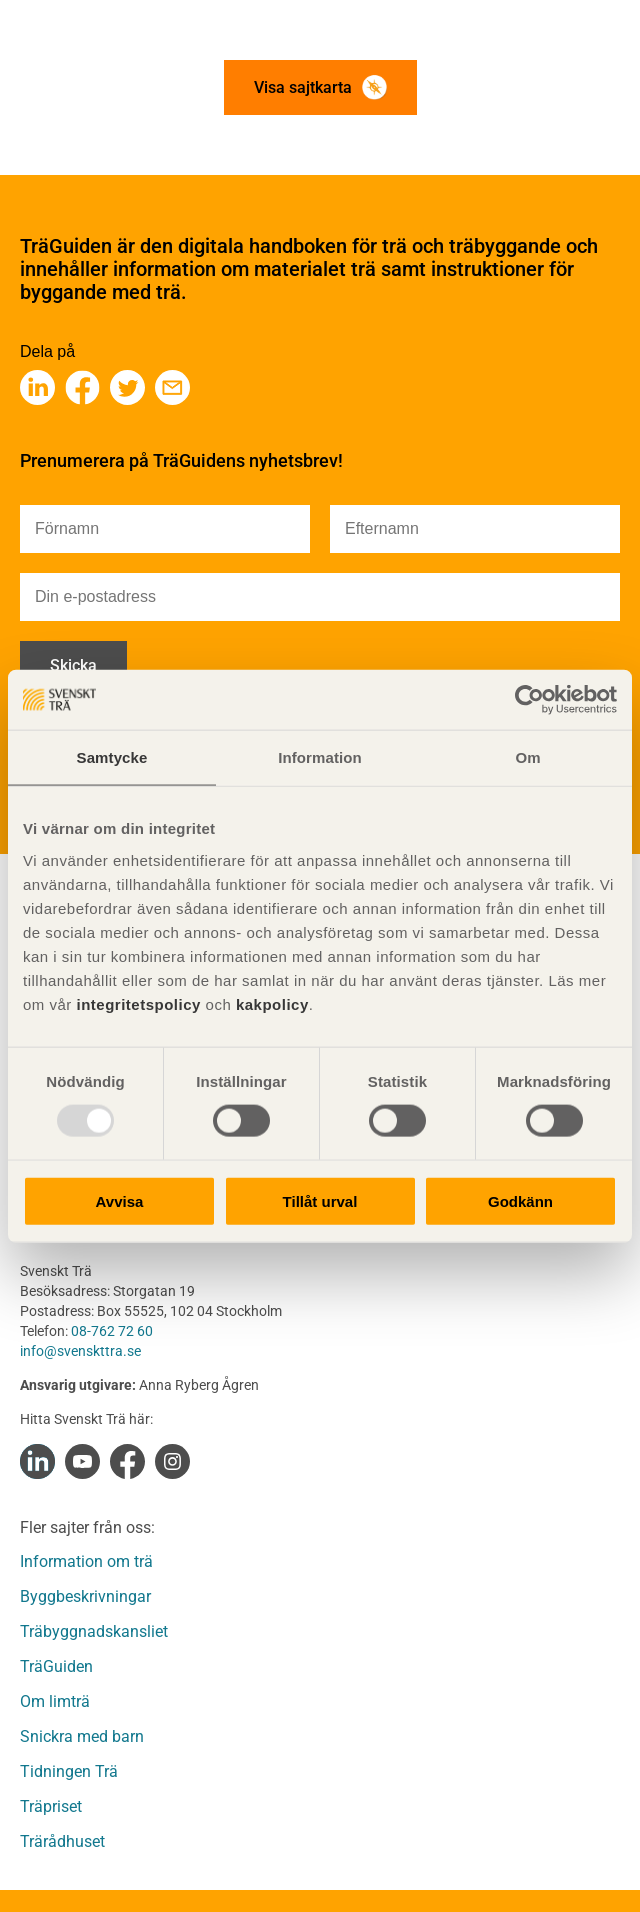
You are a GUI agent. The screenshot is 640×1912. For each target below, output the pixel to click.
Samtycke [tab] (112, 757)
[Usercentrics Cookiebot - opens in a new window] (529, 700)
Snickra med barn (82, 1736)
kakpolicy (272, 1003)
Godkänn (520, 1200)
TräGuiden (56, 1666)
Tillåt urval (320, 1200)
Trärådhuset (62, 1841)
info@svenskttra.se (80, 1351)
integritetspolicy (136, 1003)
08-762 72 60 (112, 1331)
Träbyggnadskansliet (94, 1631)
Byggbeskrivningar (85, 1596)
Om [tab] (527, 757)
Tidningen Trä (69, 1771)
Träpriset (51, 1806)
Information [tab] (320, 757)
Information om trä (86, 1561)
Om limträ (55, 1701)
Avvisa (120, 1200)
